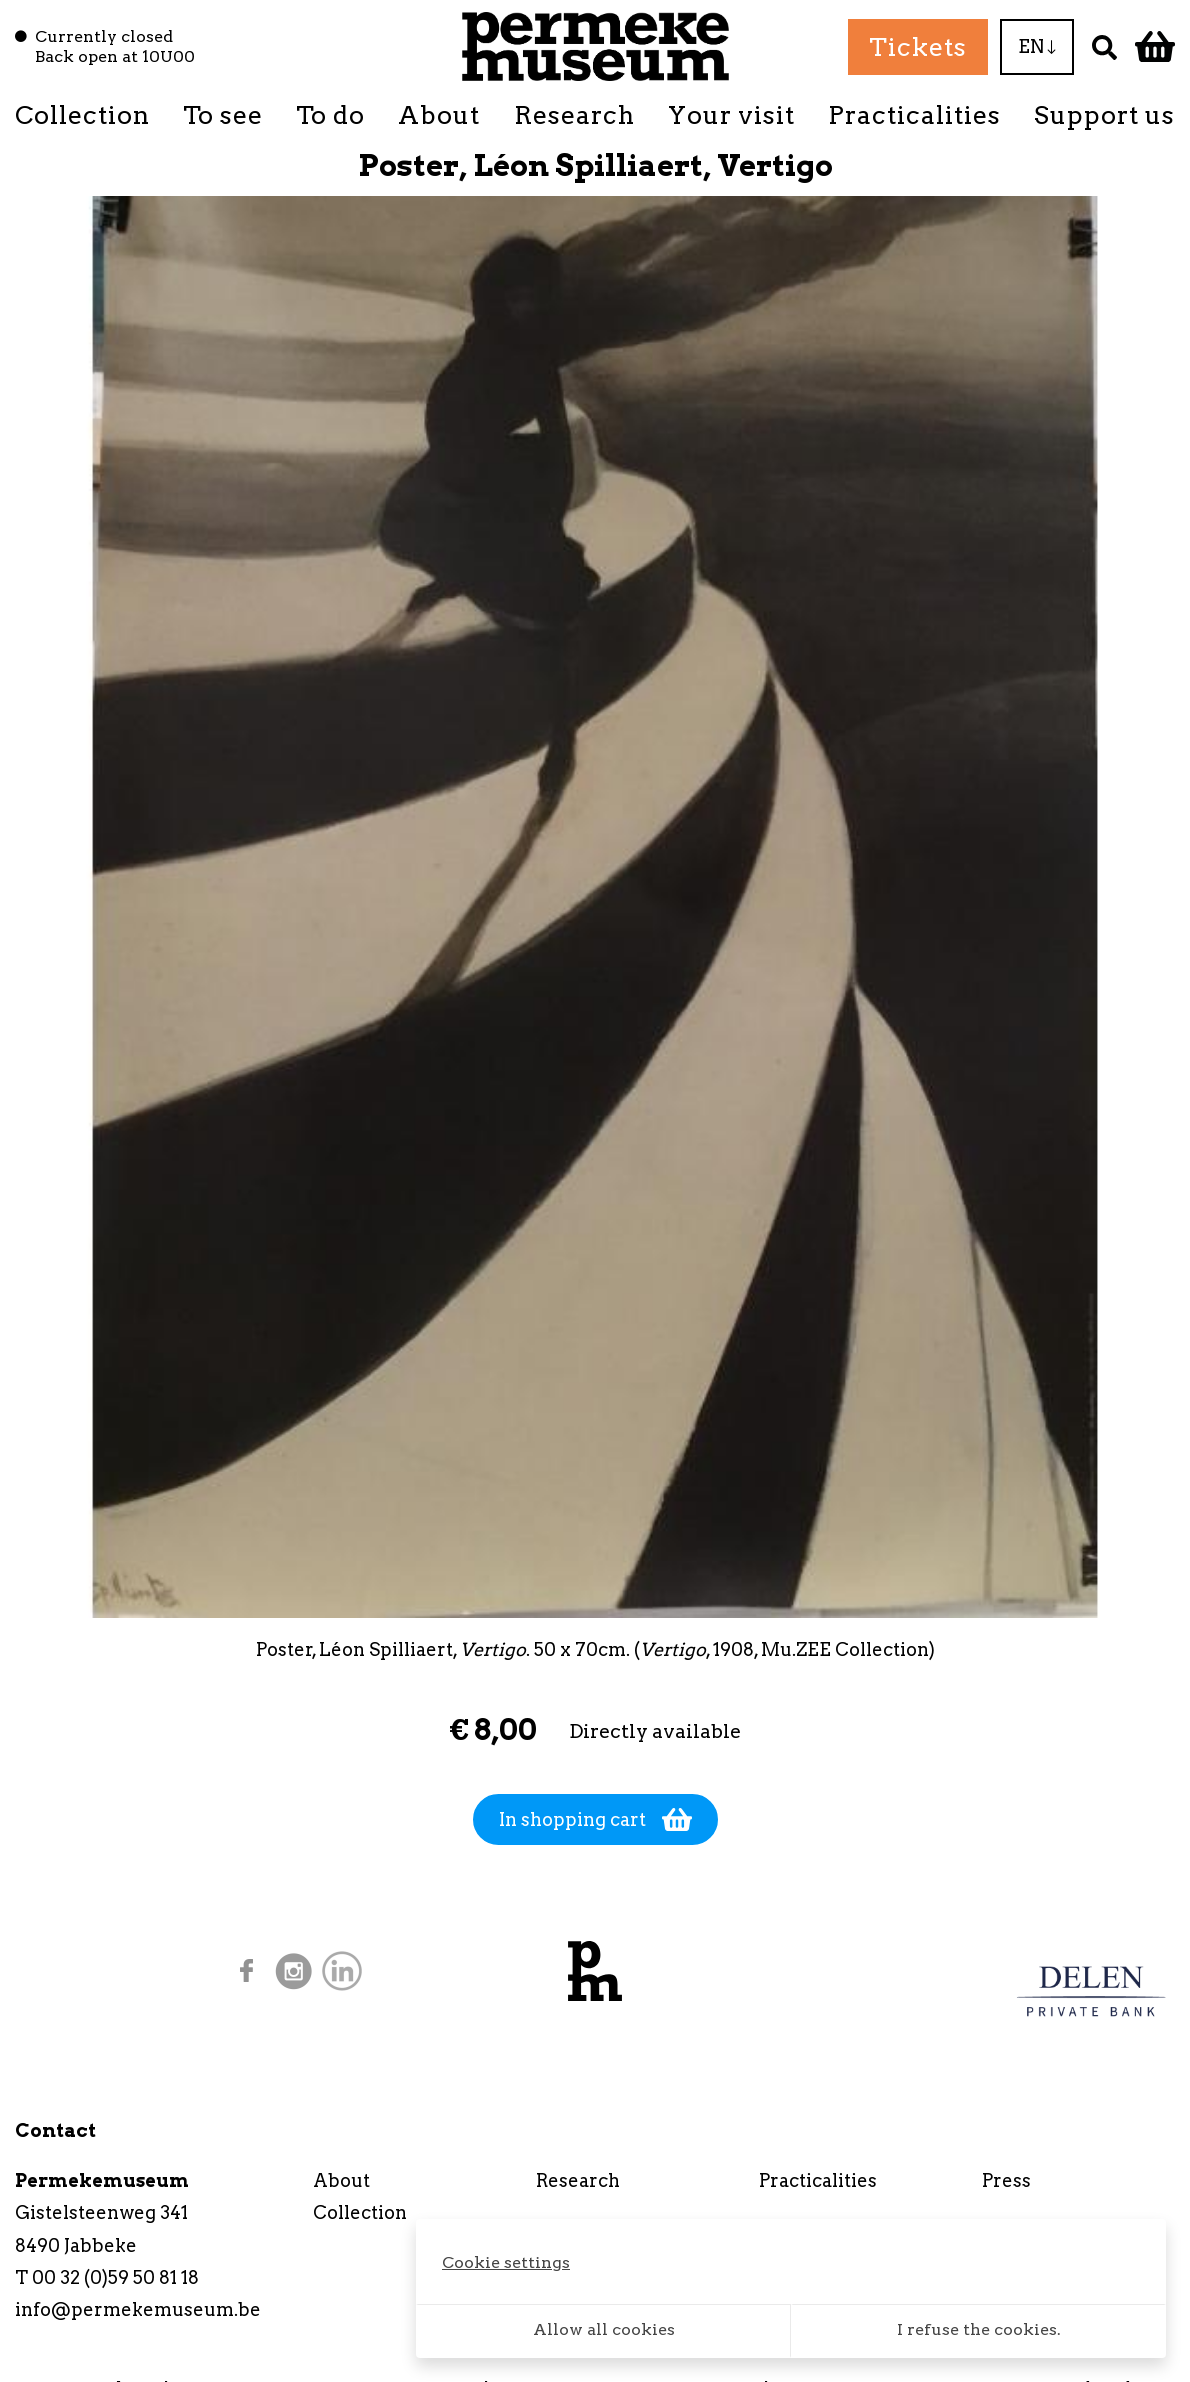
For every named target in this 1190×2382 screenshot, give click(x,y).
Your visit (731, 115)
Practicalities (914, 115)
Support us (1104, 115)
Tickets (918, 47)
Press (1006, 2180)
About (439, 115)
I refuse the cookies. (979, 2329)
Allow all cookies (604, 2329)
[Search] (1104, 46)
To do (330, 115)
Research (574, 115)
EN (1037, 46)
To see (223, 115)
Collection (82, 115)
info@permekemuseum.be (138, 2309)
